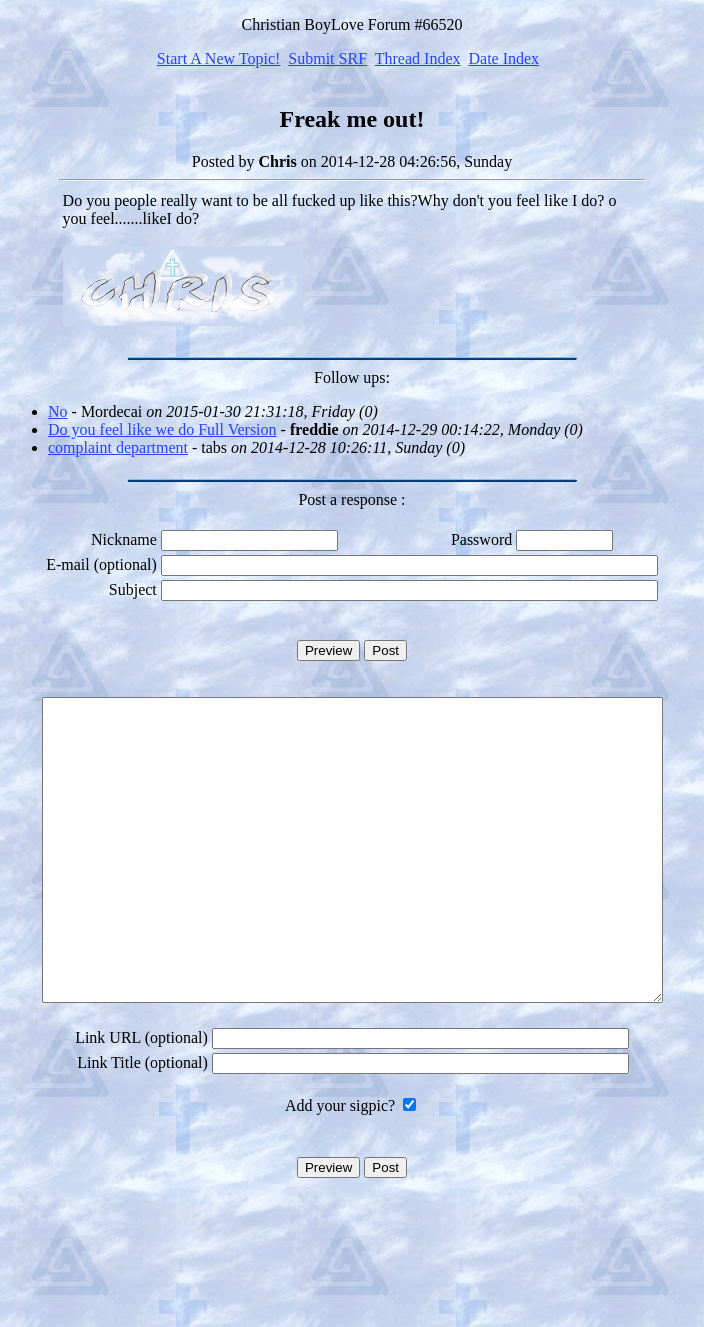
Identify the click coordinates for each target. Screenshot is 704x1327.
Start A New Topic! (218, 58)
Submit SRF (327, 58)
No (58, 411)
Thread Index (418, 58)
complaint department (118, 447)
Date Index (503, 58)
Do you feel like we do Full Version (162, 429)
